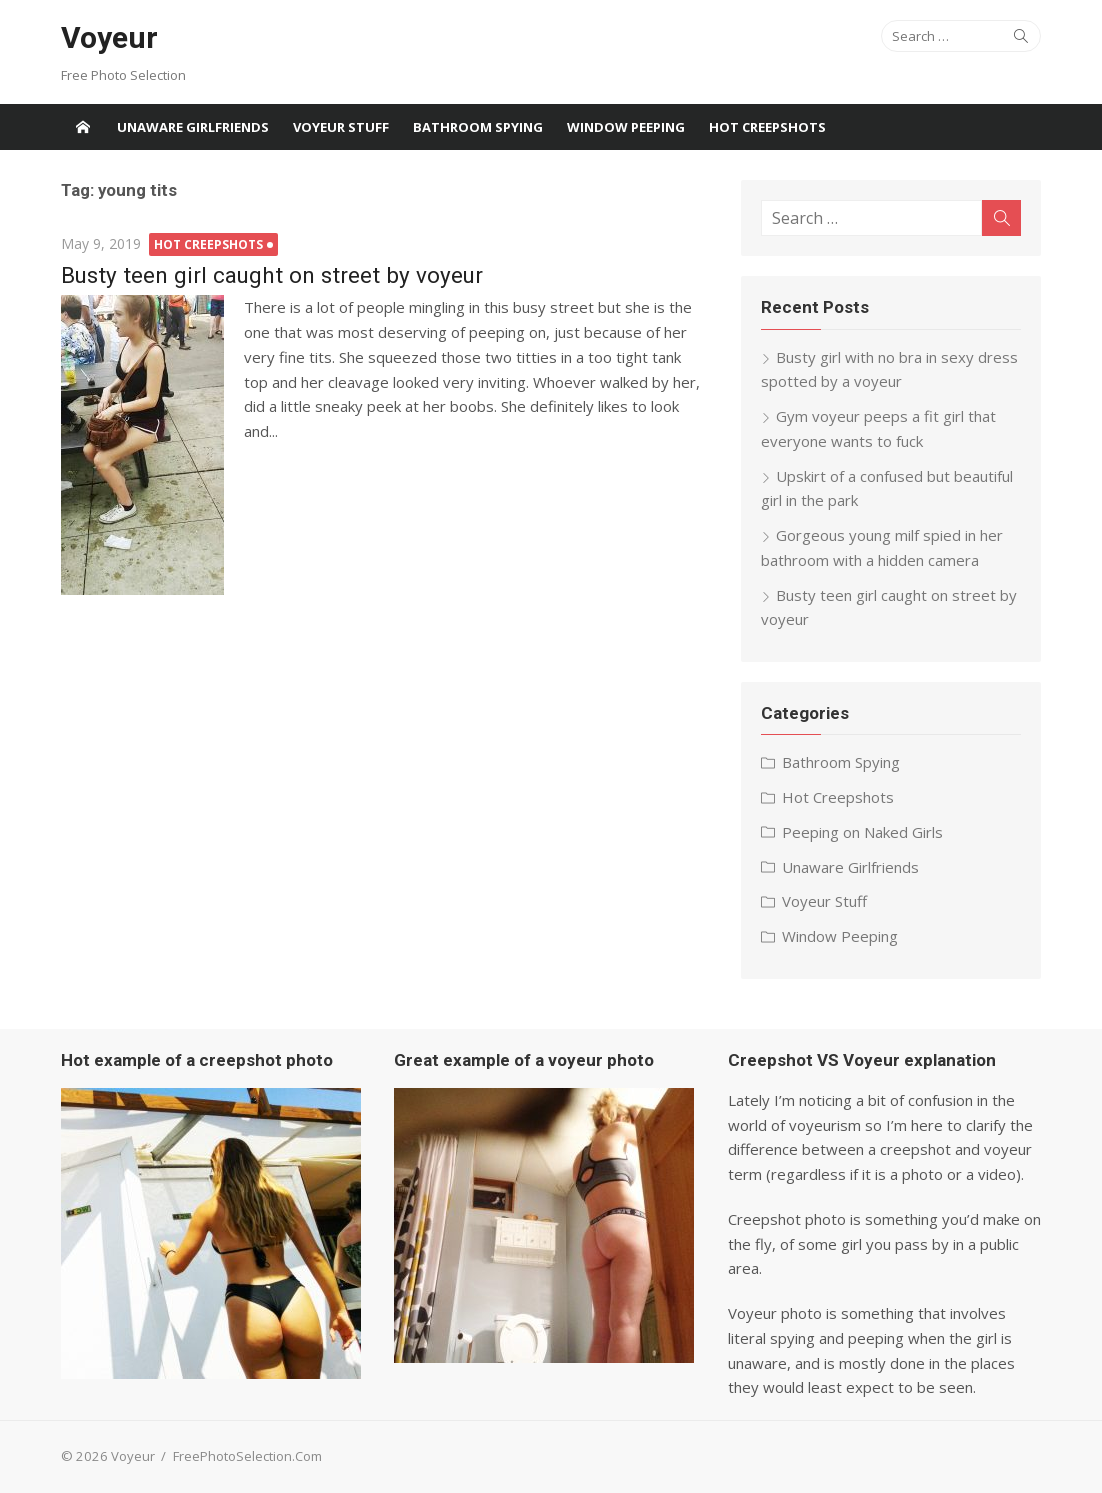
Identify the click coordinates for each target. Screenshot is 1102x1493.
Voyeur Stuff (341, 127)
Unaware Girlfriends (193, 127)
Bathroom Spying (478, 127)
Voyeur (109, 37)
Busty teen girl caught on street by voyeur (272, 275)
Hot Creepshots (767, 127)
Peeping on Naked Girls (862, 832)
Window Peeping (626, 127)
